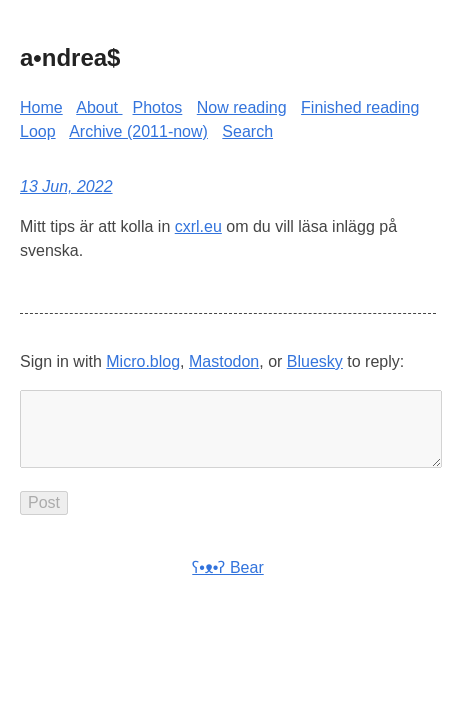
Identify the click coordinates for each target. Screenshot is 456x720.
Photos (158, 107)
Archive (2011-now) (138, 131)
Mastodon (224, 361)
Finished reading (360, 107)
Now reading (242, 107)
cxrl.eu (198, 226)
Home (41, 107)
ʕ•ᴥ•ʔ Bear (227, 583)
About (99, 107)
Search (247, 131)
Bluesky (315, 361)
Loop (38, 131)
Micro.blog (143, 361)
